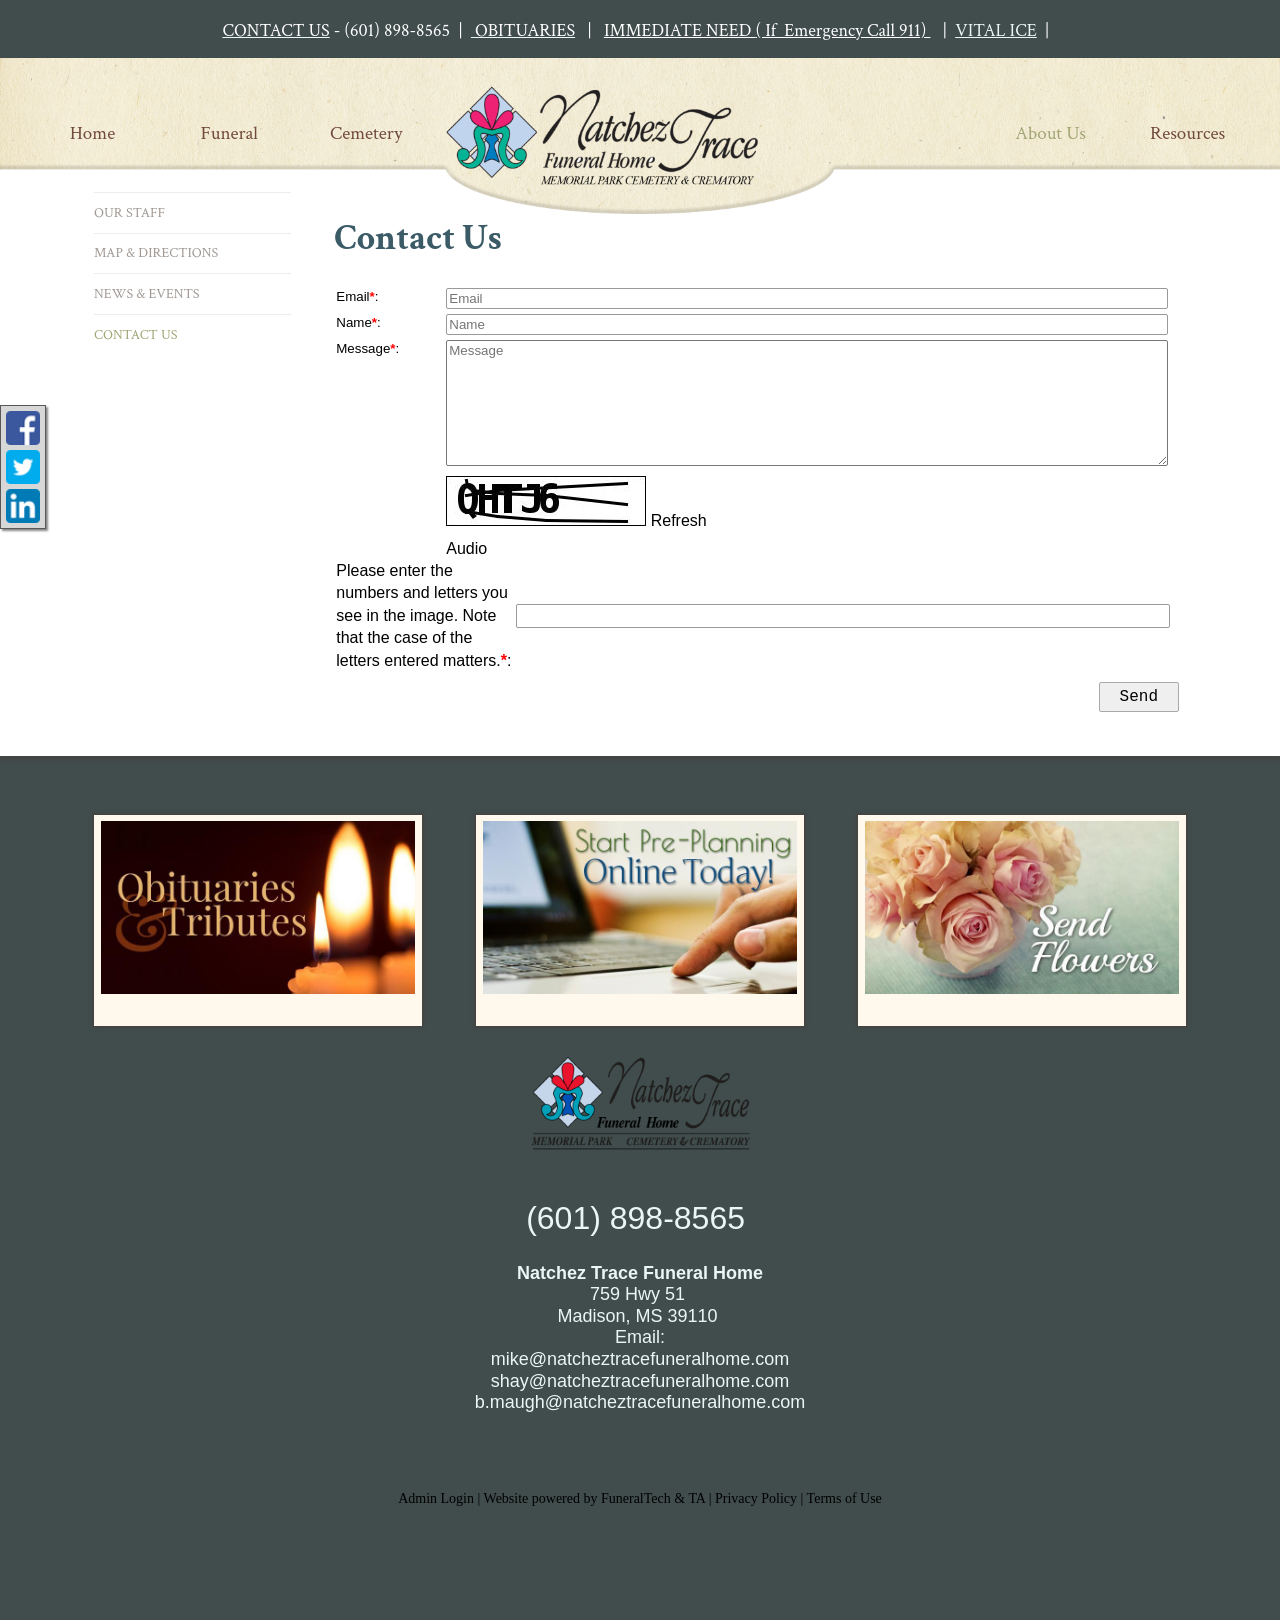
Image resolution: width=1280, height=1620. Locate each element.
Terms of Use (844, 1502)
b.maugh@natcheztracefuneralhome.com (640, 1406)
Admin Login (436, 1502)
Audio (466, 548)
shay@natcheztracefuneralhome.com (640, 1385)
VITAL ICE (996, 30)
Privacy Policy (756, 1502)
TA (696, 1502)
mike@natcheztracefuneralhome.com (640, 1363)
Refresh (679, 520)
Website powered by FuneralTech (577, 1502)
